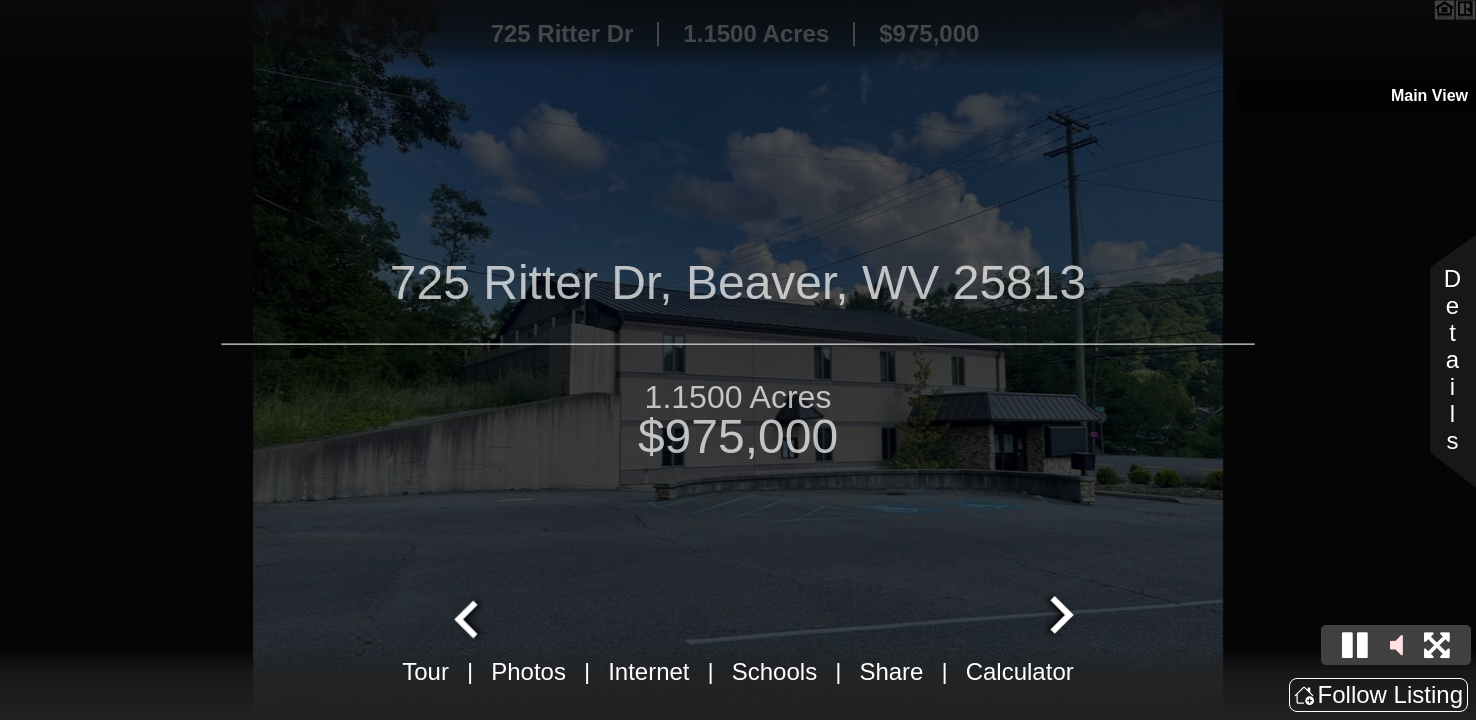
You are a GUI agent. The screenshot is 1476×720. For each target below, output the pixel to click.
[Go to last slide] (469, 617)
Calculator (1020, 671)
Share (891, 671)
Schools (774, 671)
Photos (528, 671)
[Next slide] (1059, 617)
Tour (425, 671)
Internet (648, 671)
